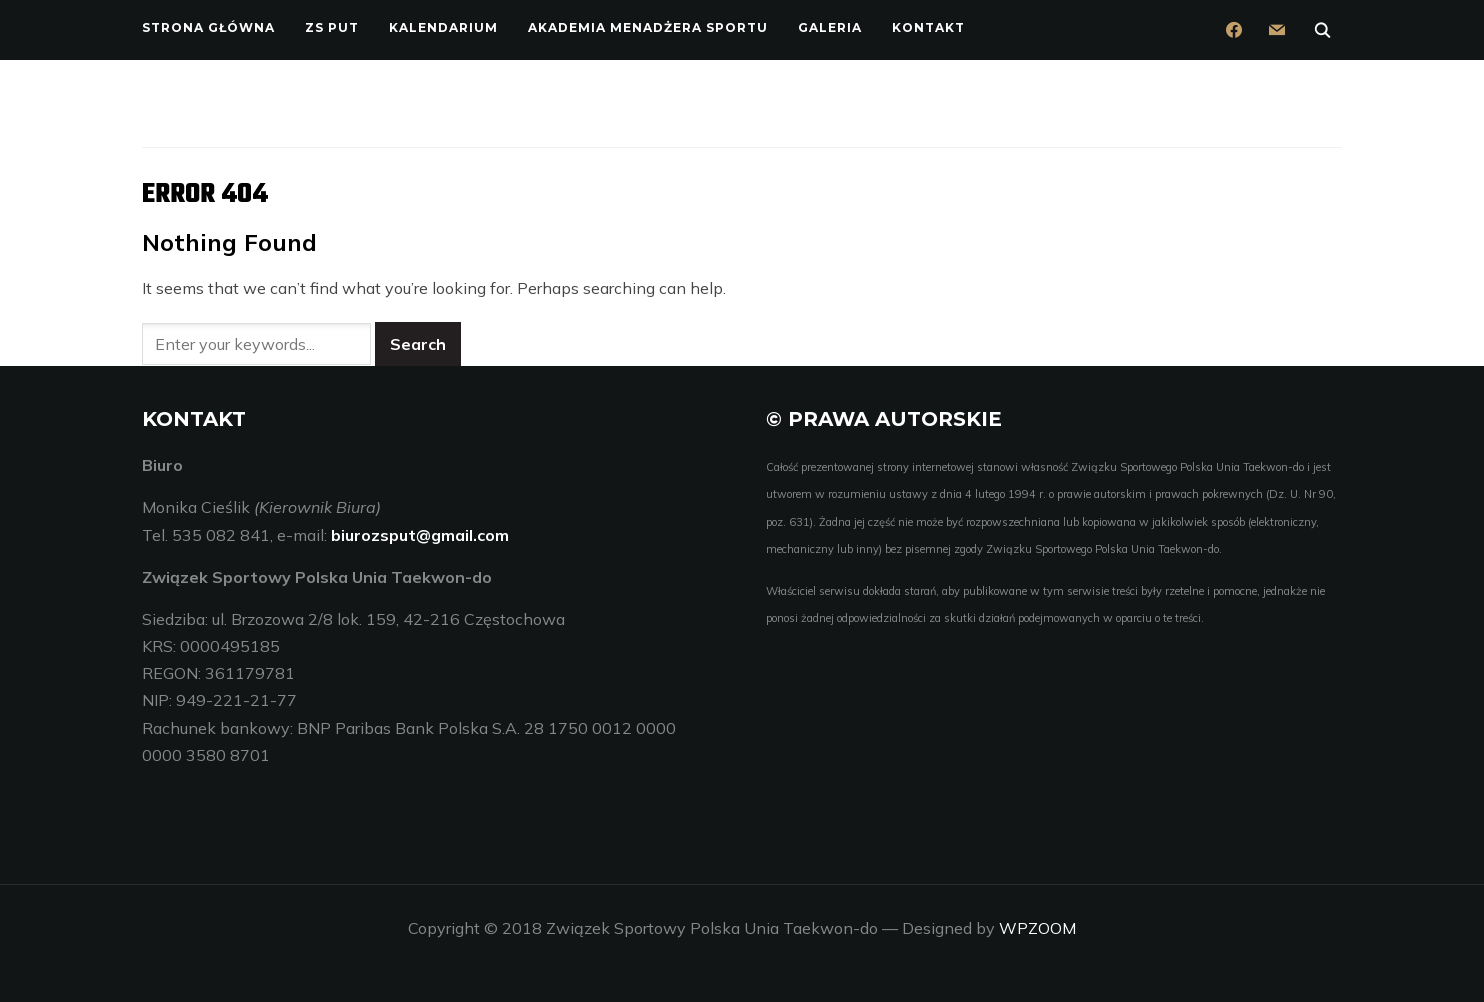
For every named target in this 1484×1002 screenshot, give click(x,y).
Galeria (830, 27)
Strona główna (208, 27)
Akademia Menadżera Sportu (648, 27)
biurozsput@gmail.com (420, 534)
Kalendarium (443, 27)
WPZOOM (1037, 928)
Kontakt (928, 27)
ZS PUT (332, 27)
